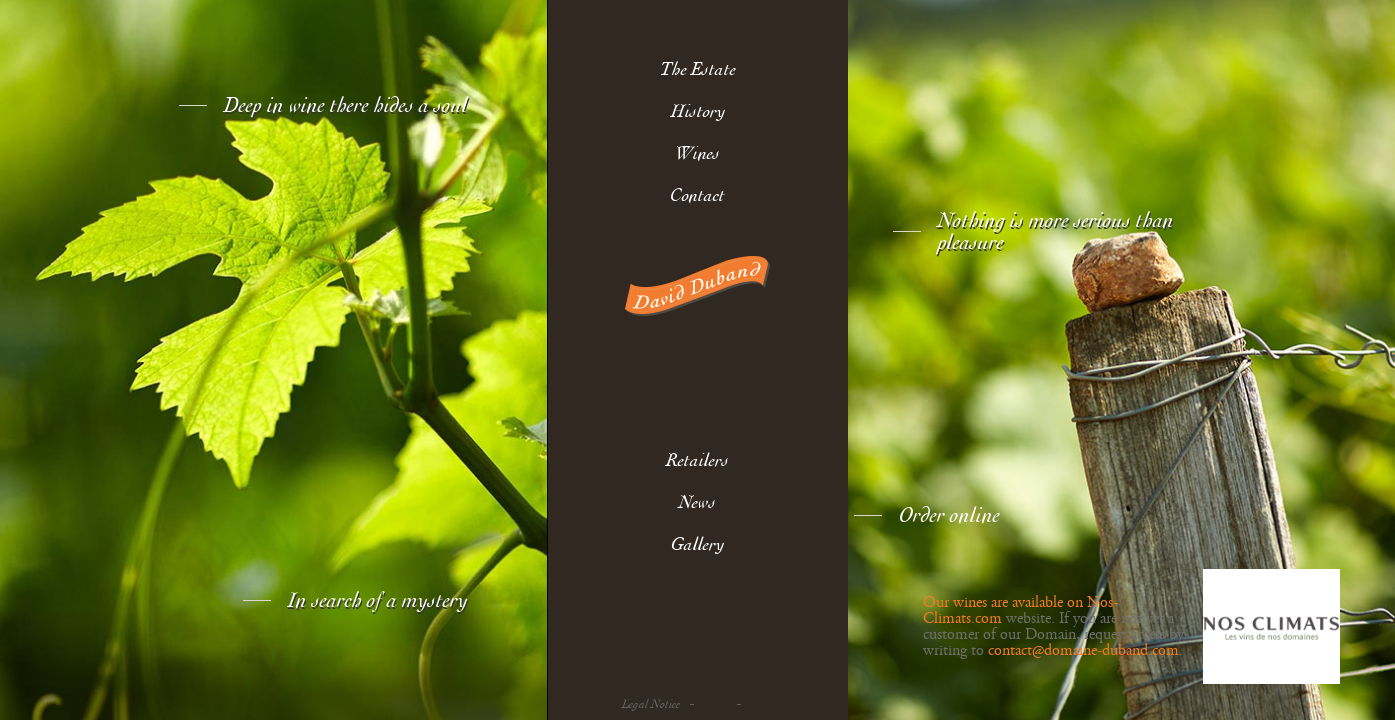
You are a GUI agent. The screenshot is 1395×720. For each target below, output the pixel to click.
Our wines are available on (1005, 603)
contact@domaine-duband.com (1083, 651)
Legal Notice (651, 704)
